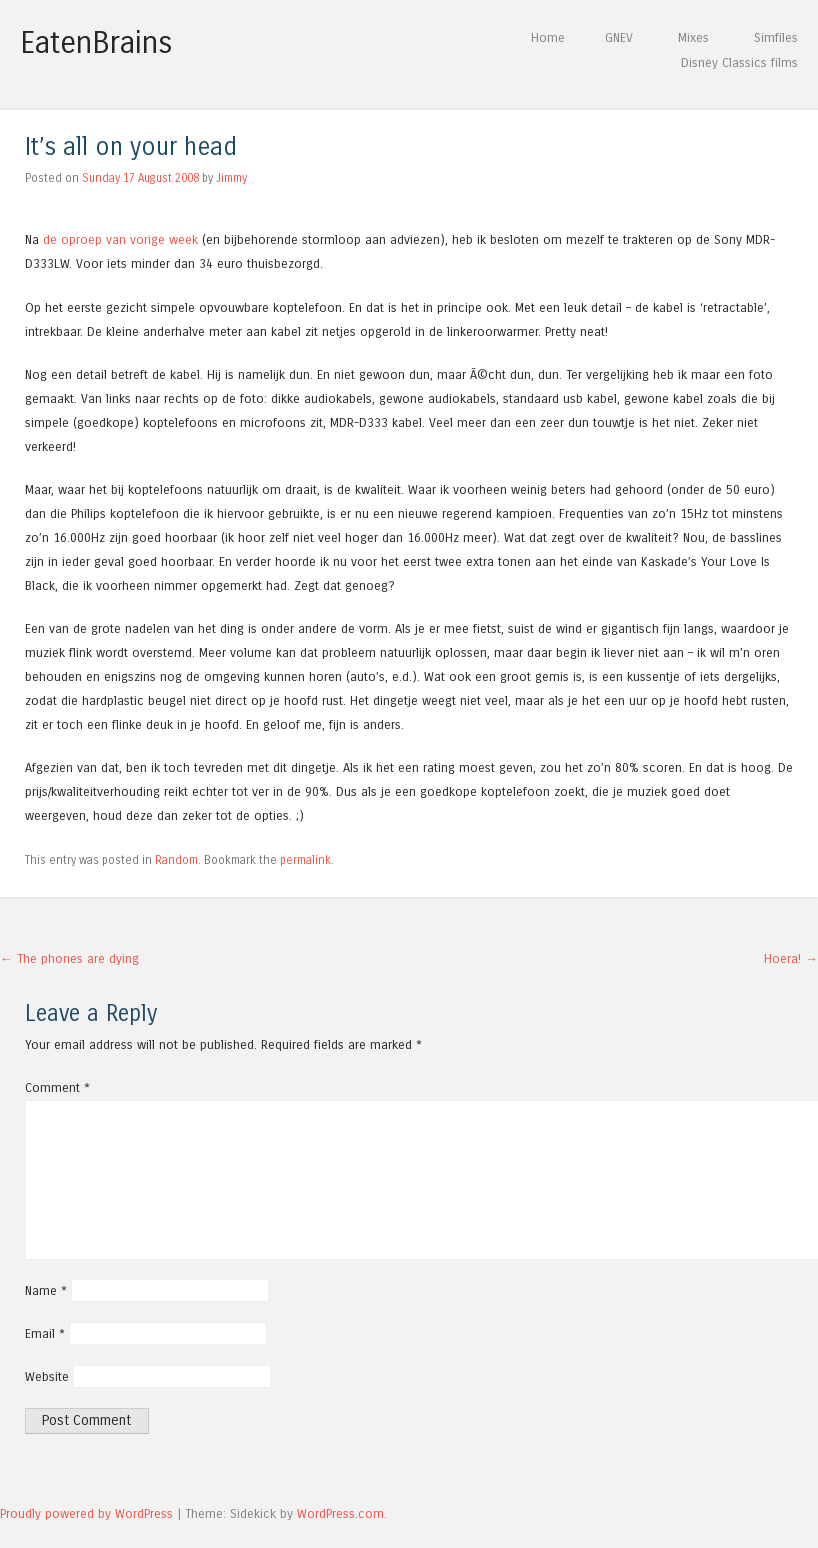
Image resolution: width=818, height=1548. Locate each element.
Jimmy (231, 178)
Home (548, 37)
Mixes (693, 37)
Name (46, 1290)
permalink (305, 860)
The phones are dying (69, 958)
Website (47, 1376)
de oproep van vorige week (120, 239)
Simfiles (776, 37)
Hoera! (791, 958)
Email (45, 1333)
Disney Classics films (739, 62)
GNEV (619, 37)
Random (176, 860)
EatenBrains (96, 43)
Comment (57, 1087)
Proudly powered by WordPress (86, 1513)
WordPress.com (340, 1513)
